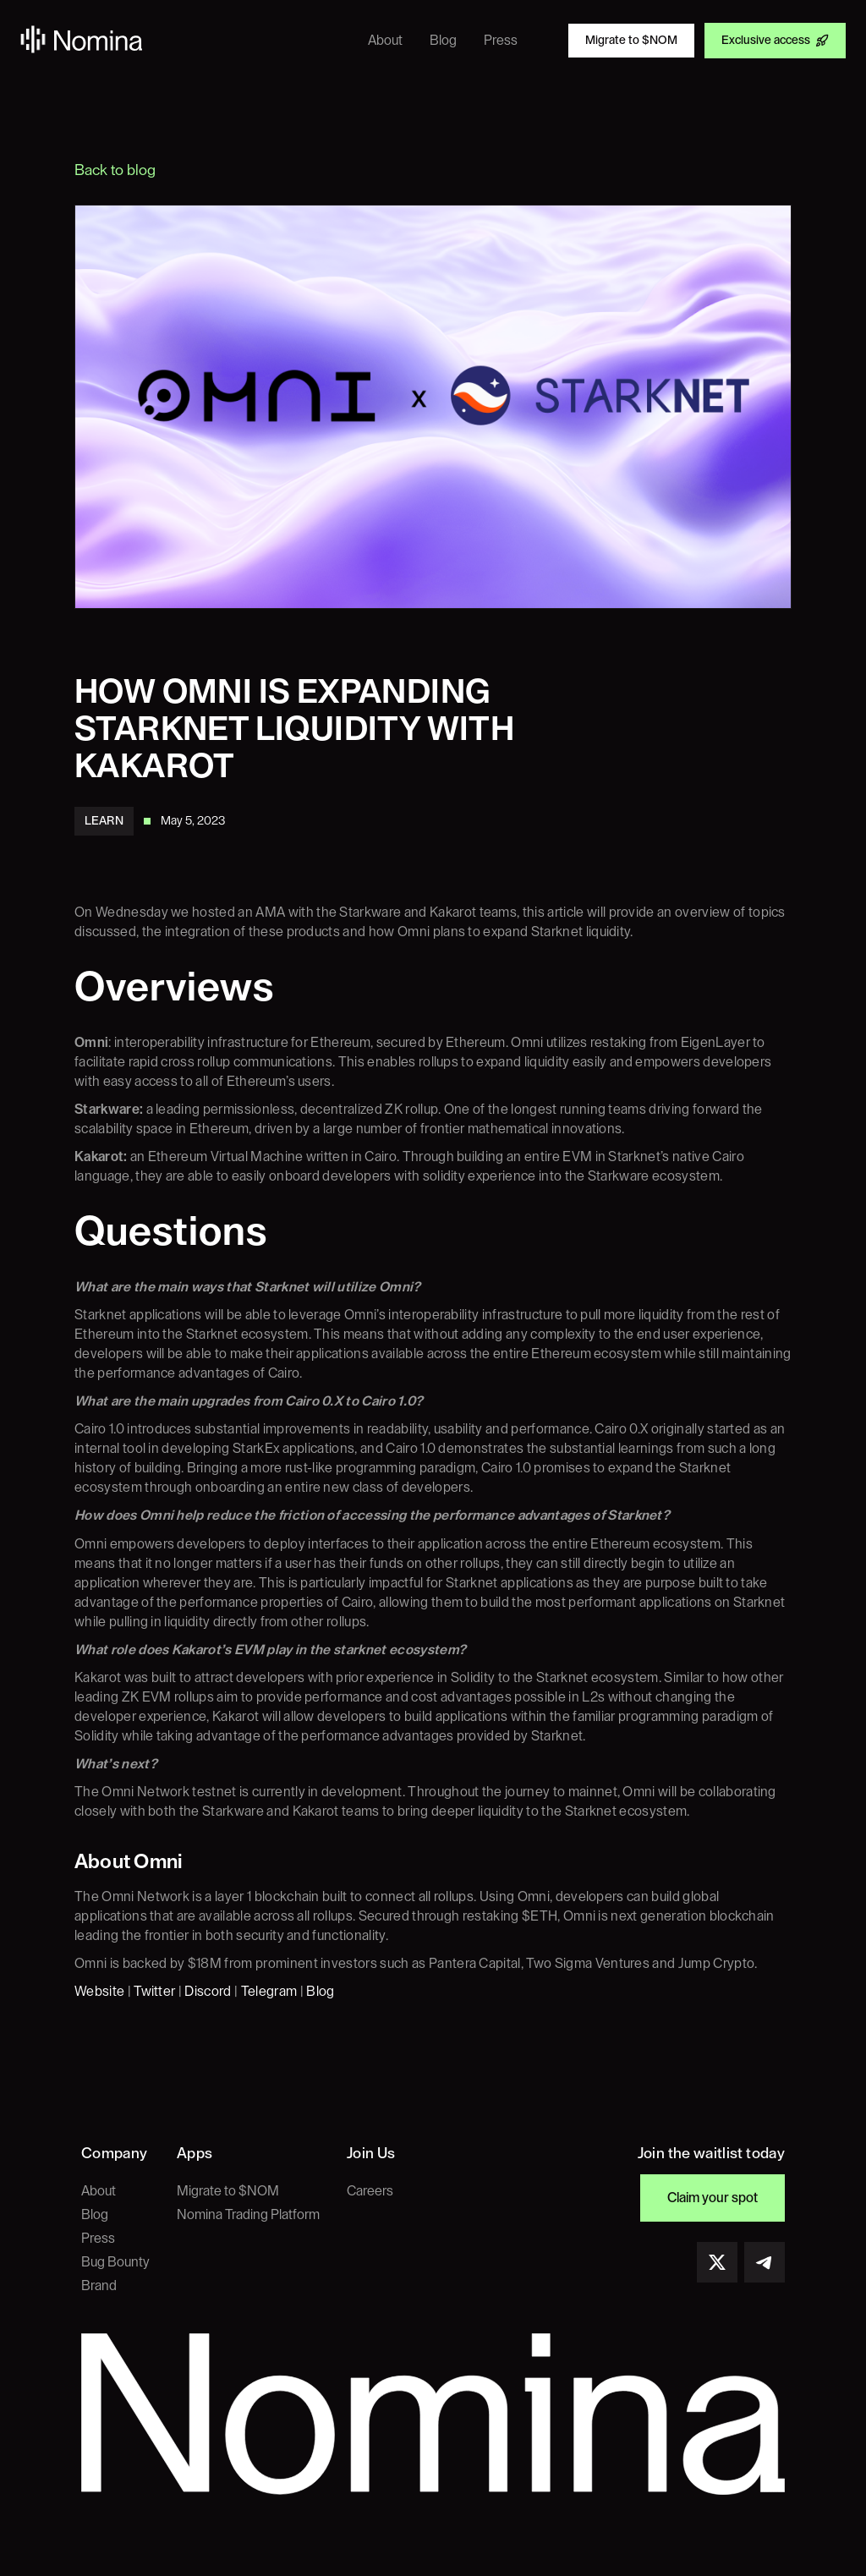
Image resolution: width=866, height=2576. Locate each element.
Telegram (269, 1991)
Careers (370, 2191)
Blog (320, 1991)
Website (99, 1991)
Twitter (154, 1991)
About (98, 2191)
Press (98, 2238)
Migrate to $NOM (228, 2191)
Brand (99, 2286)
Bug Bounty (115, 2262)
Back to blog (115, 170)
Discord (207, 1991)
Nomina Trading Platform (248, 2215)
